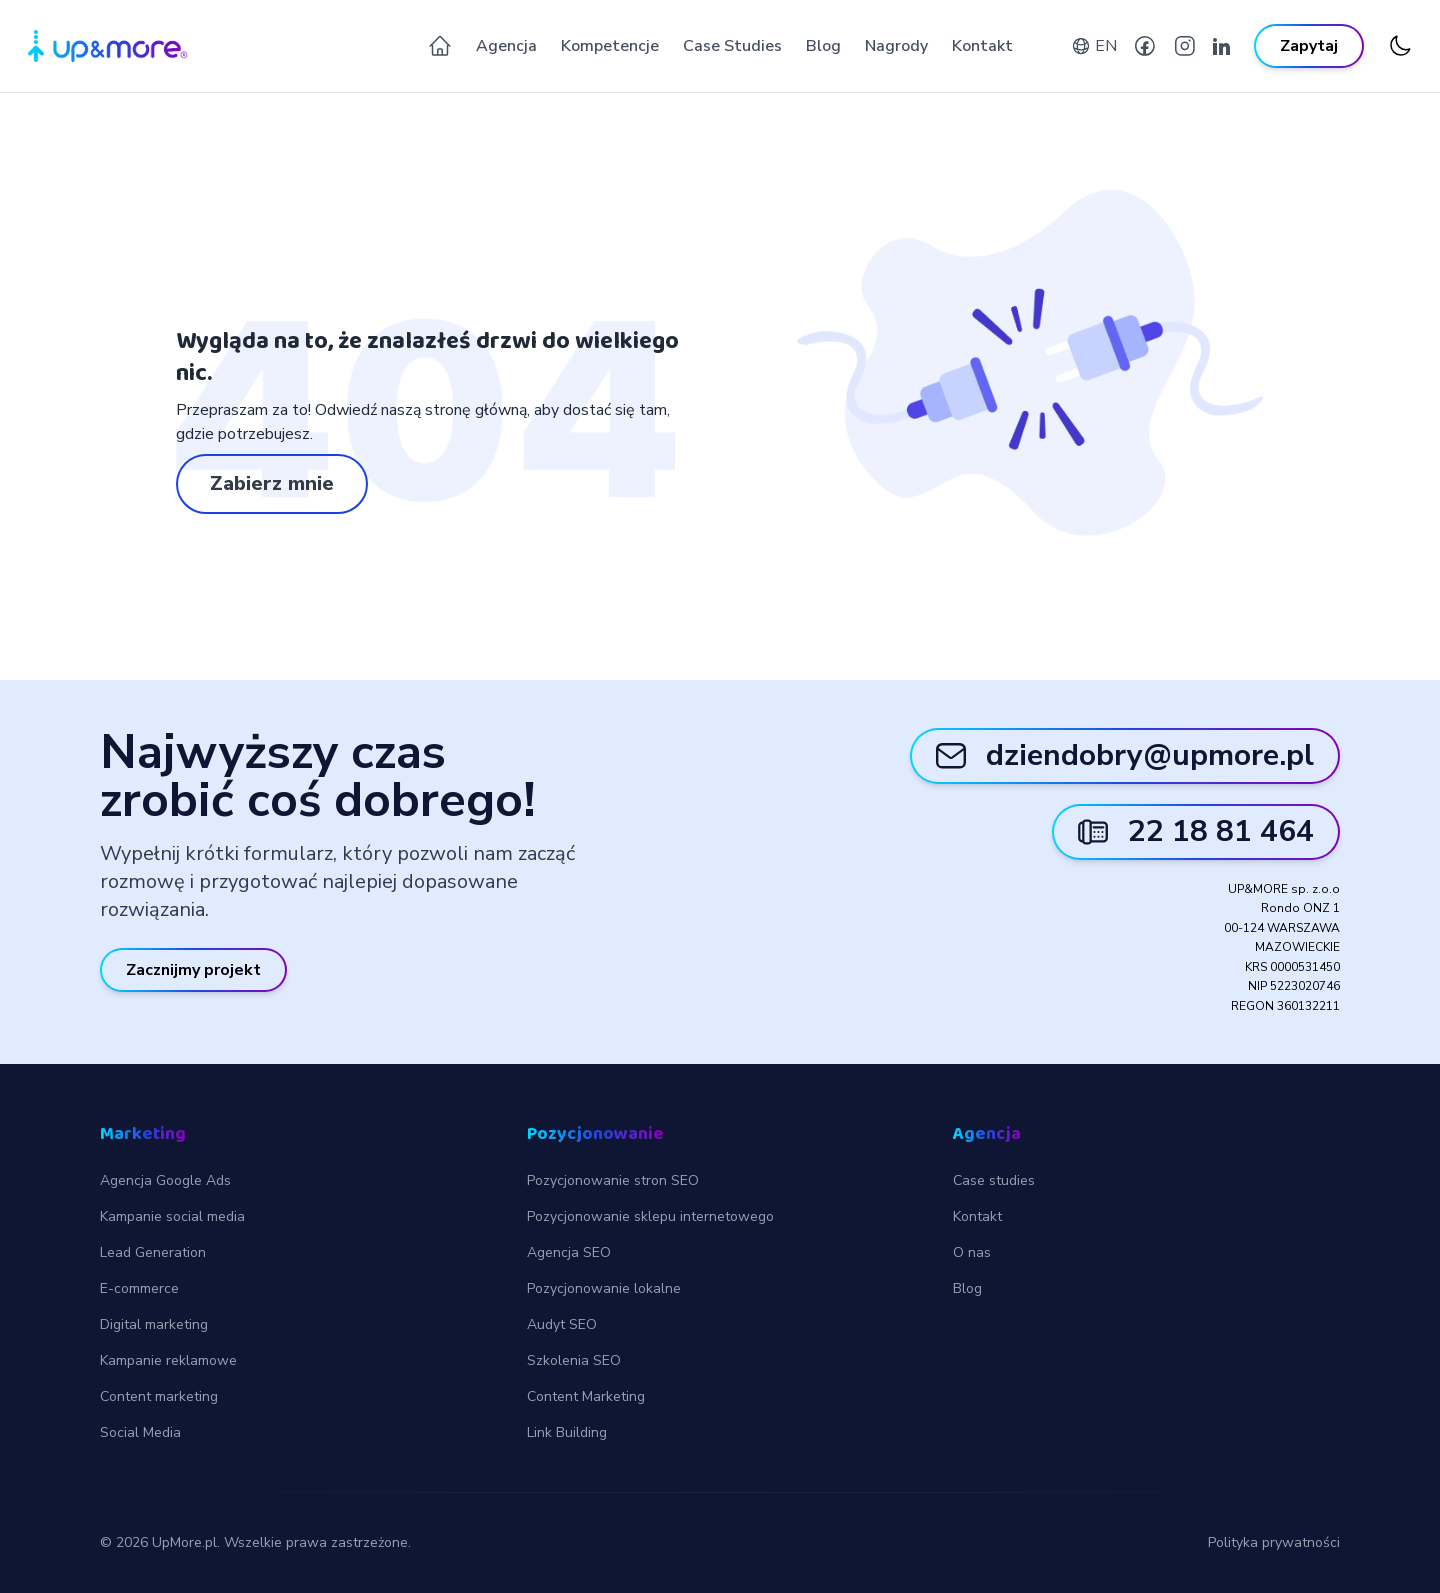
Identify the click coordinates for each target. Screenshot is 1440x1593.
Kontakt (982, 46)
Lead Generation (153, 1252)
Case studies (994, 1180)
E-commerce (139, 1288)
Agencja (506, 46)
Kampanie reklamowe (168, 1360)
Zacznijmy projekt (193, 970)
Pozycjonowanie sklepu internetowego (650, 1216)
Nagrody (896, 46)
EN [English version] (1106, 46)
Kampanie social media (172, 1216)
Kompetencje (610, 46)
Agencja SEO (569, 1252)
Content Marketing (586, 1396)
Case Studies (732, 46)
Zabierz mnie (272, 483)
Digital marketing (154, 1324)
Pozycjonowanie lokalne (604, 1288)
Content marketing (159, 1396)
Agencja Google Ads (165, 1180)
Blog (823, 46)
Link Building (567, 1432)
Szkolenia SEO (574, 1360)
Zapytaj (1309, 46)
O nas (972, 1252)
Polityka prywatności (1274, 1542)
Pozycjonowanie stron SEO (613, 1180)
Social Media (140, 1432)
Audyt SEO (562, 1324)
